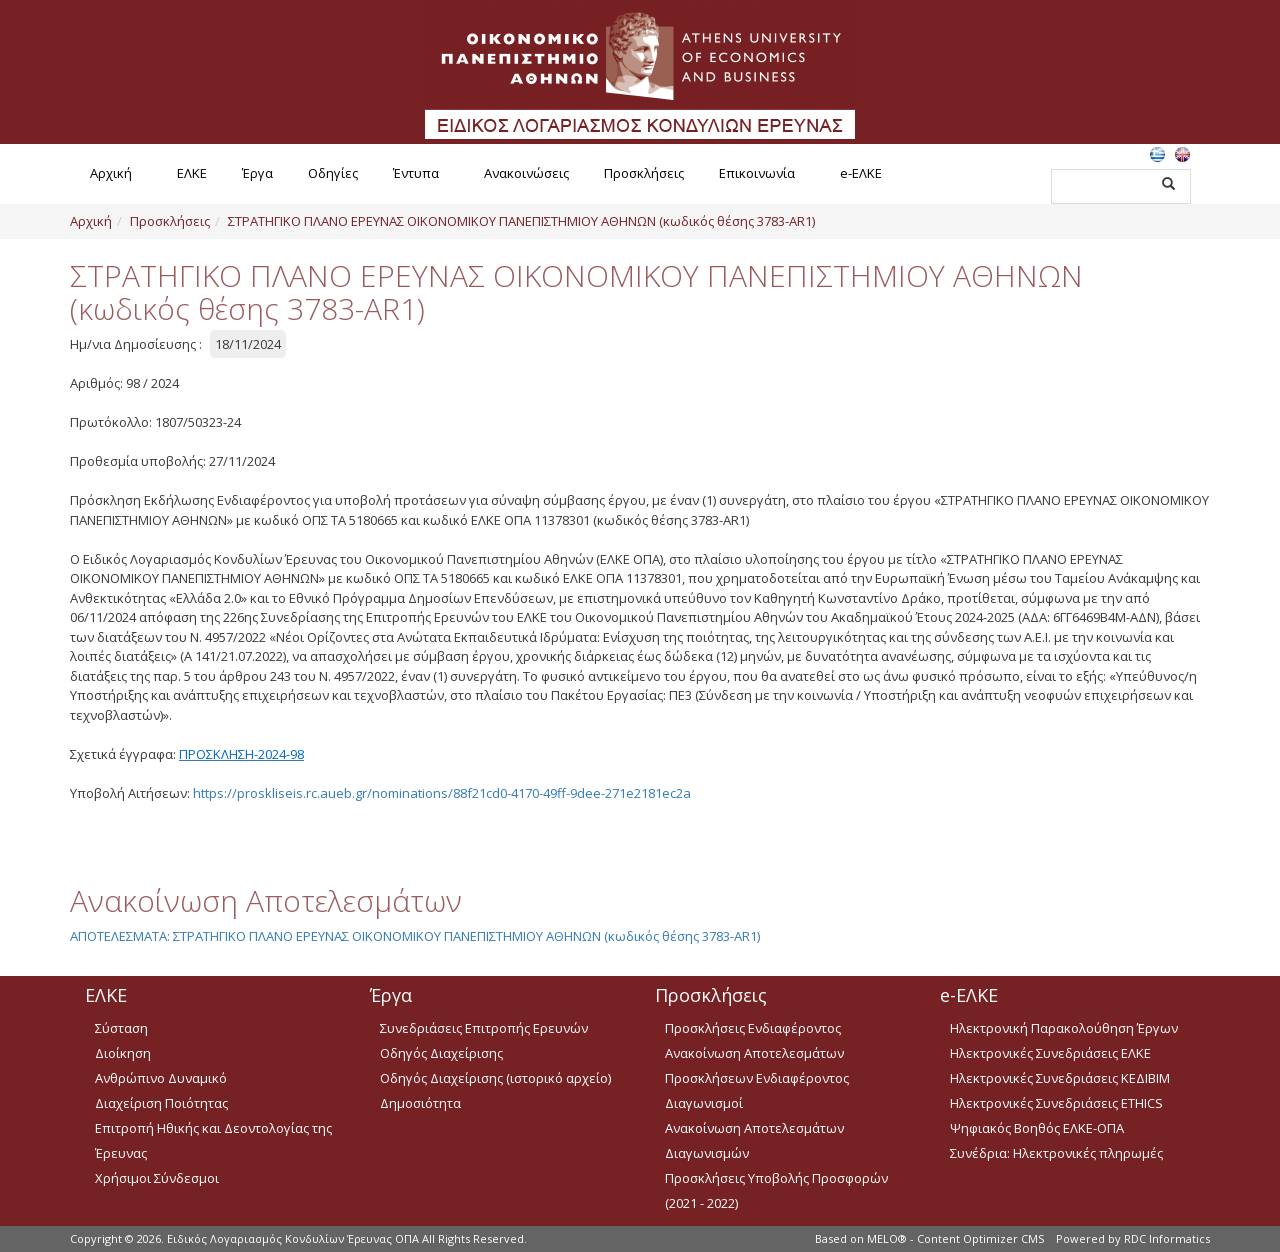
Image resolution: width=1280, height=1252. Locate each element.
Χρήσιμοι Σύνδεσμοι (157, 1178)
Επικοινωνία (757, 173)
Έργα (257, 173)
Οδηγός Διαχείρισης (441, 1053)
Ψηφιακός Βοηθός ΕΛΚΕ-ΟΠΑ (1037, 1128)
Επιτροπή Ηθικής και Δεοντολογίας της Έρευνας (213, 1140)
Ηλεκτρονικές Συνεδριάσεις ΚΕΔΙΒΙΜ (1060, 1078)
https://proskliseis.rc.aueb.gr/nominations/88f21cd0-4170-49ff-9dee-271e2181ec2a (442, 793)
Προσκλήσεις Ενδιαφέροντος (753, 1028)
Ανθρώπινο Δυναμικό (161, 1078)
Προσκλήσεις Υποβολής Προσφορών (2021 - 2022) (776, 1190)
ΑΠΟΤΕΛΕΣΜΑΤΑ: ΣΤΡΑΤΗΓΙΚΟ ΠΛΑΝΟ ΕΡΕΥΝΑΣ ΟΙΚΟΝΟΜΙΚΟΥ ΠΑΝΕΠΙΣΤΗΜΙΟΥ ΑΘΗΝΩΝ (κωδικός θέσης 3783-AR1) (415, 936)
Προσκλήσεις (644, 173)
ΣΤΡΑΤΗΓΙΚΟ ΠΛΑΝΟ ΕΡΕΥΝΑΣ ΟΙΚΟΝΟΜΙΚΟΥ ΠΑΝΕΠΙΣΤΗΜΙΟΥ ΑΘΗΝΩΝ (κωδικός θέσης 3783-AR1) (521, 221)
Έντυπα (416, 173)
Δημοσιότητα (420, 1103)
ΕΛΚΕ (192, 173)
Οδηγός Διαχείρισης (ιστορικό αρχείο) (495, 1078)
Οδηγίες (333, 173)
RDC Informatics (1167, 1238)
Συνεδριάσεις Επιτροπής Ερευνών (484, 1028)
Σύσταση (121, 1028)
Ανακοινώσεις (526, 173)
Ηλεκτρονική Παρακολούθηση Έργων (1064, 1028)
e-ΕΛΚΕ (861, 173)
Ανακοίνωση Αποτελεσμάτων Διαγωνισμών (754, 1140)
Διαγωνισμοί (704, 1103)
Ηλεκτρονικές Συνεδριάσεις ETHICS (1056, 1103)
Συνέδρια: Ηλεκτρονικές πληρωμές (1056, 1153)
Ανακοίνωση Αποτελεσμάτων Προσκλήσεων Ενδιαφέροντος (757, 1065)
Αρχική (111, 173)
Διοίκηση (123, 1053)
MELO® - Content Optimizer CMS (955, 1238)
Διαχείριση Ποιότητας (161, 1103)
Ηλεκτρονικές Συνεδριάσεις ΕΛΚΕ (1050, 1053)
